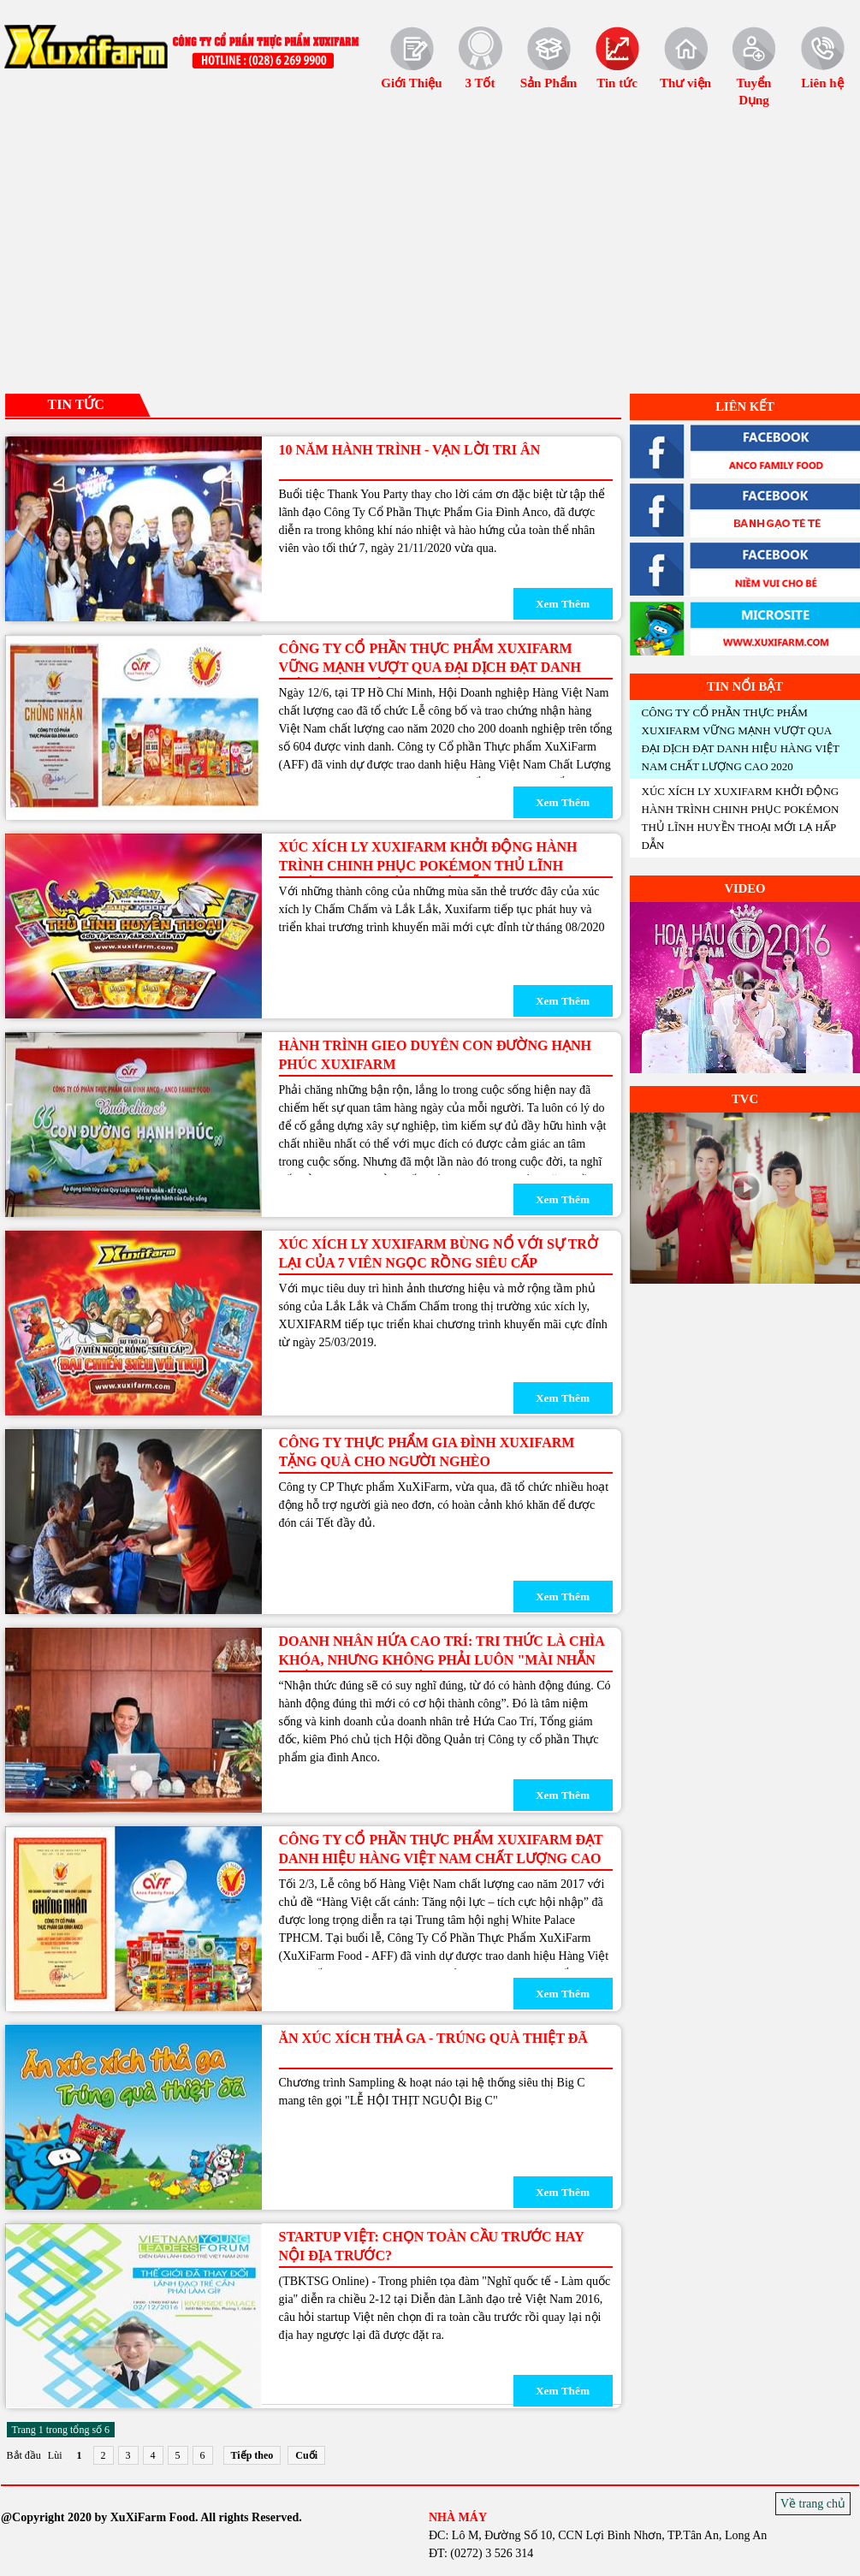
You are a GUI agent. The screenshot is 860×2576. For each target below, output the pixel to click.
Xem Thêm (563, 603)
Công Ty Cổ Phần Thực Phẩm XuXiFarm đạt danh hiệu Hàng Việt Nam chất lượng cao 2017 (441, 1858)
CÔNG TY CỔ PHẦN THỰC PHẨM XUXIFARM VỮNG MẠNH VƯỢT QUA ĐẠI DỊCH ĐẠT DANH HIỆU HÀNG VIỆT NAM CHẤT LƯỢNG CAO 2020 (434, 667)
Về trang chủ (812, 2503)
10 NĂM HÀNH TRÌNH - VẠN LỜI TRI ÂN (410, 449)
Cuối (306, 2455)
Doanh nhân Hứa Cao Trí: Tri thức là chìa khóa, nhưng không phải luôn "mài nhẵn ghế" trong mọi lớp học (442, 1660)
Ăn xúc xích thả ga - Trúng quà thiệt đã (433, 2038)
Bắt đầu (24, 2455)
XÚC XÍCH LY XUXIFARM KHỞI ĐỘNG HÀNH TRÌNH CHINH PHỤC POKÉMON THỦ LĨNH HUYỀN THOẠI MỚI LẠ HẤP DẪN (428, 866)
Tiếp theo (252, 2455)
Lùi (55, 2455)
